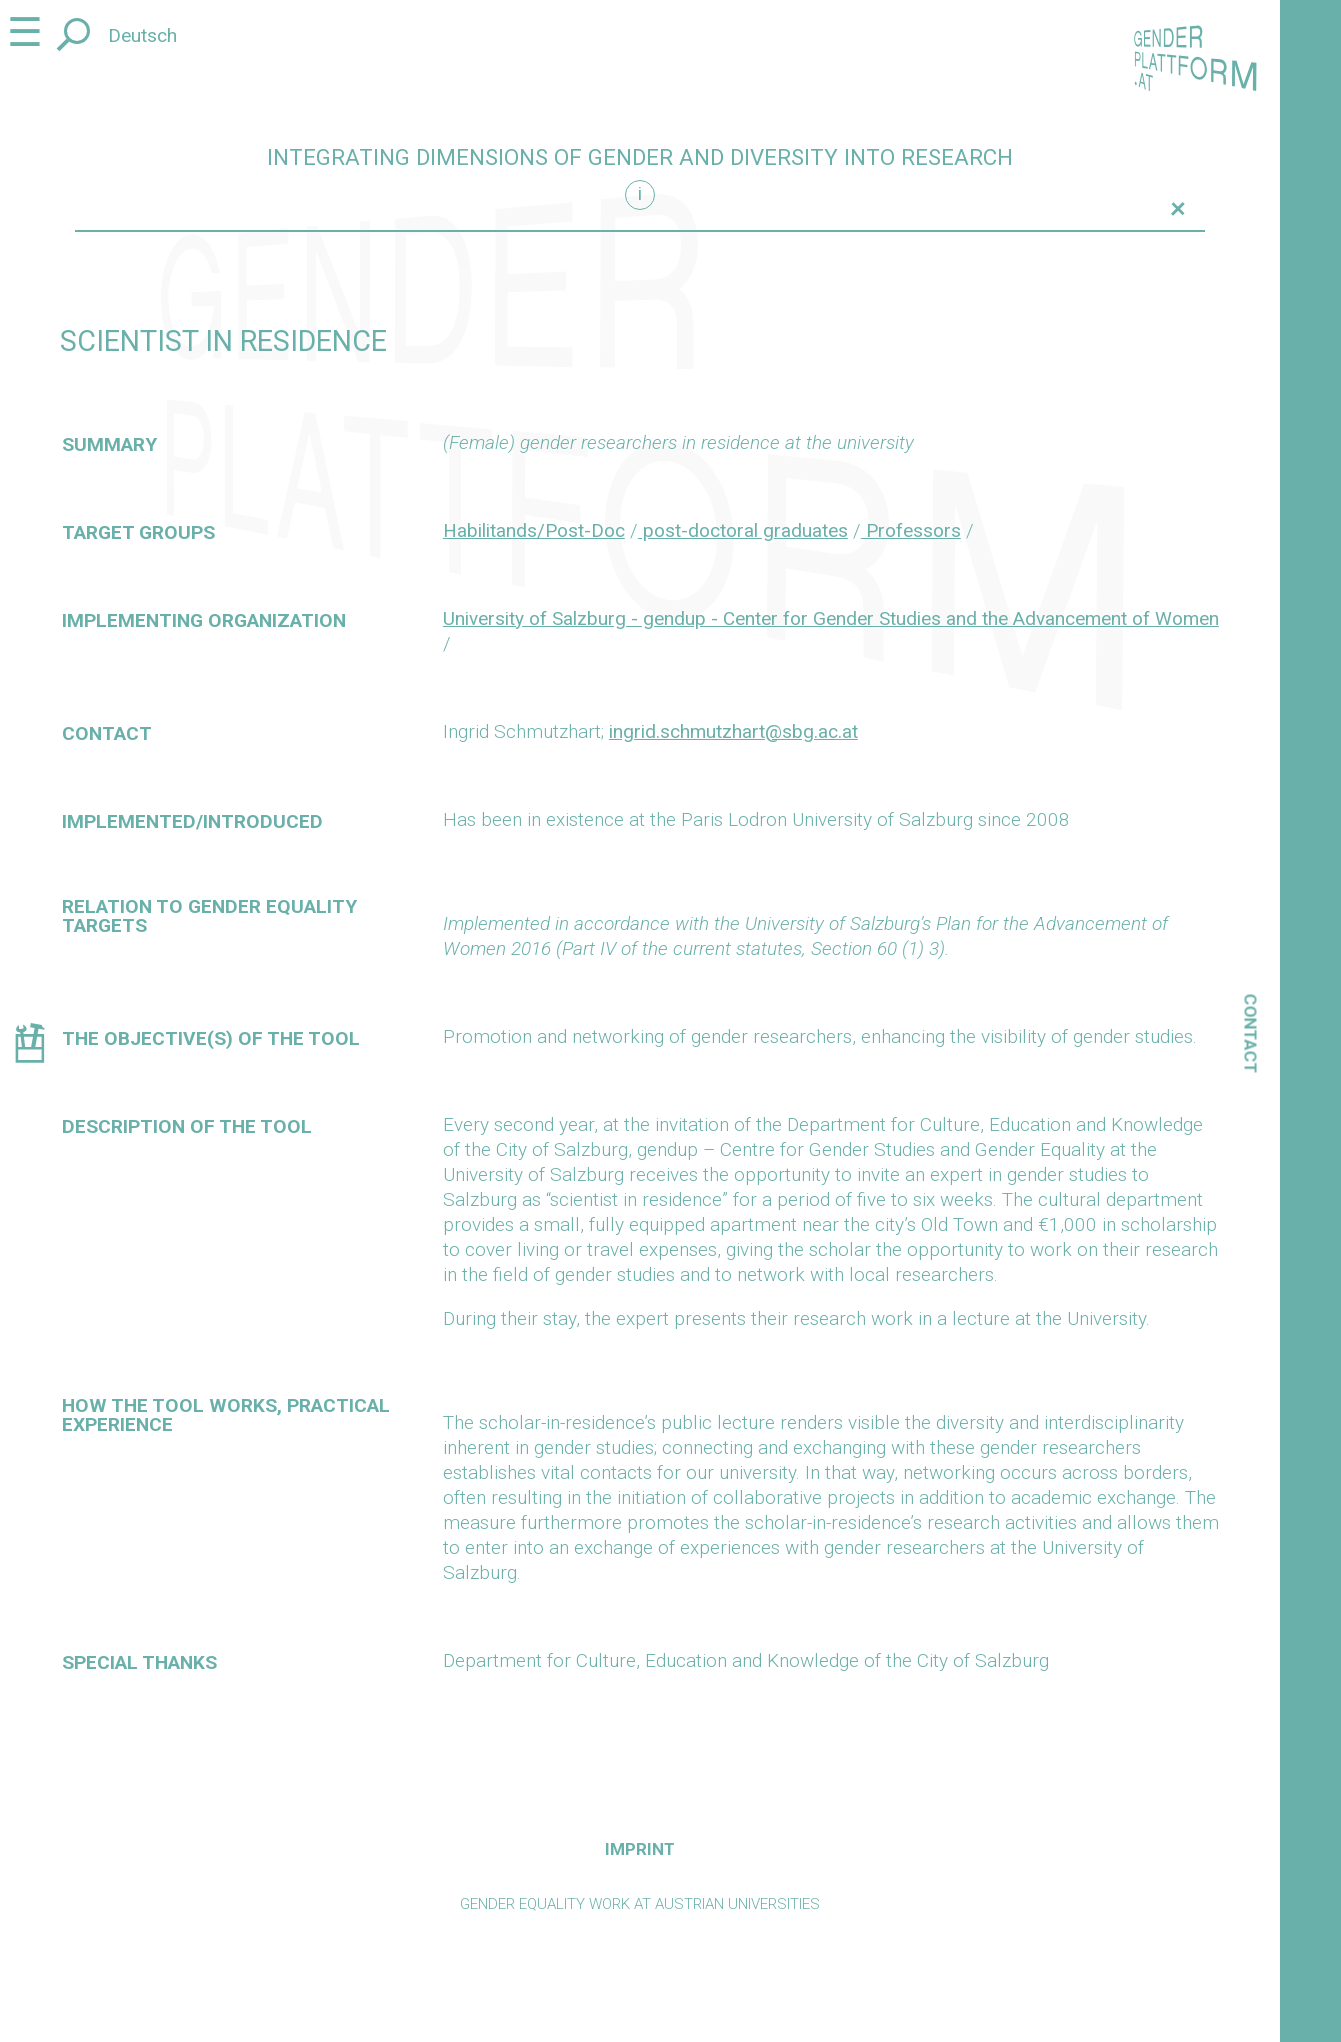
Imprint (640, 1849)
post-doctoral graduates (743, 530)
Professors (911, 530)
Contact (1251, 1034)
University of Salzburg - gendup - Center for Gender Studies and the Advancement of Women (831, 618)
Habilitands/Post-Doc (534, 530)
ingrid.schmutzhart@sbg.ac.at (733, 731)
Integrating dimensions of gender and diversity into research (640, 157)
